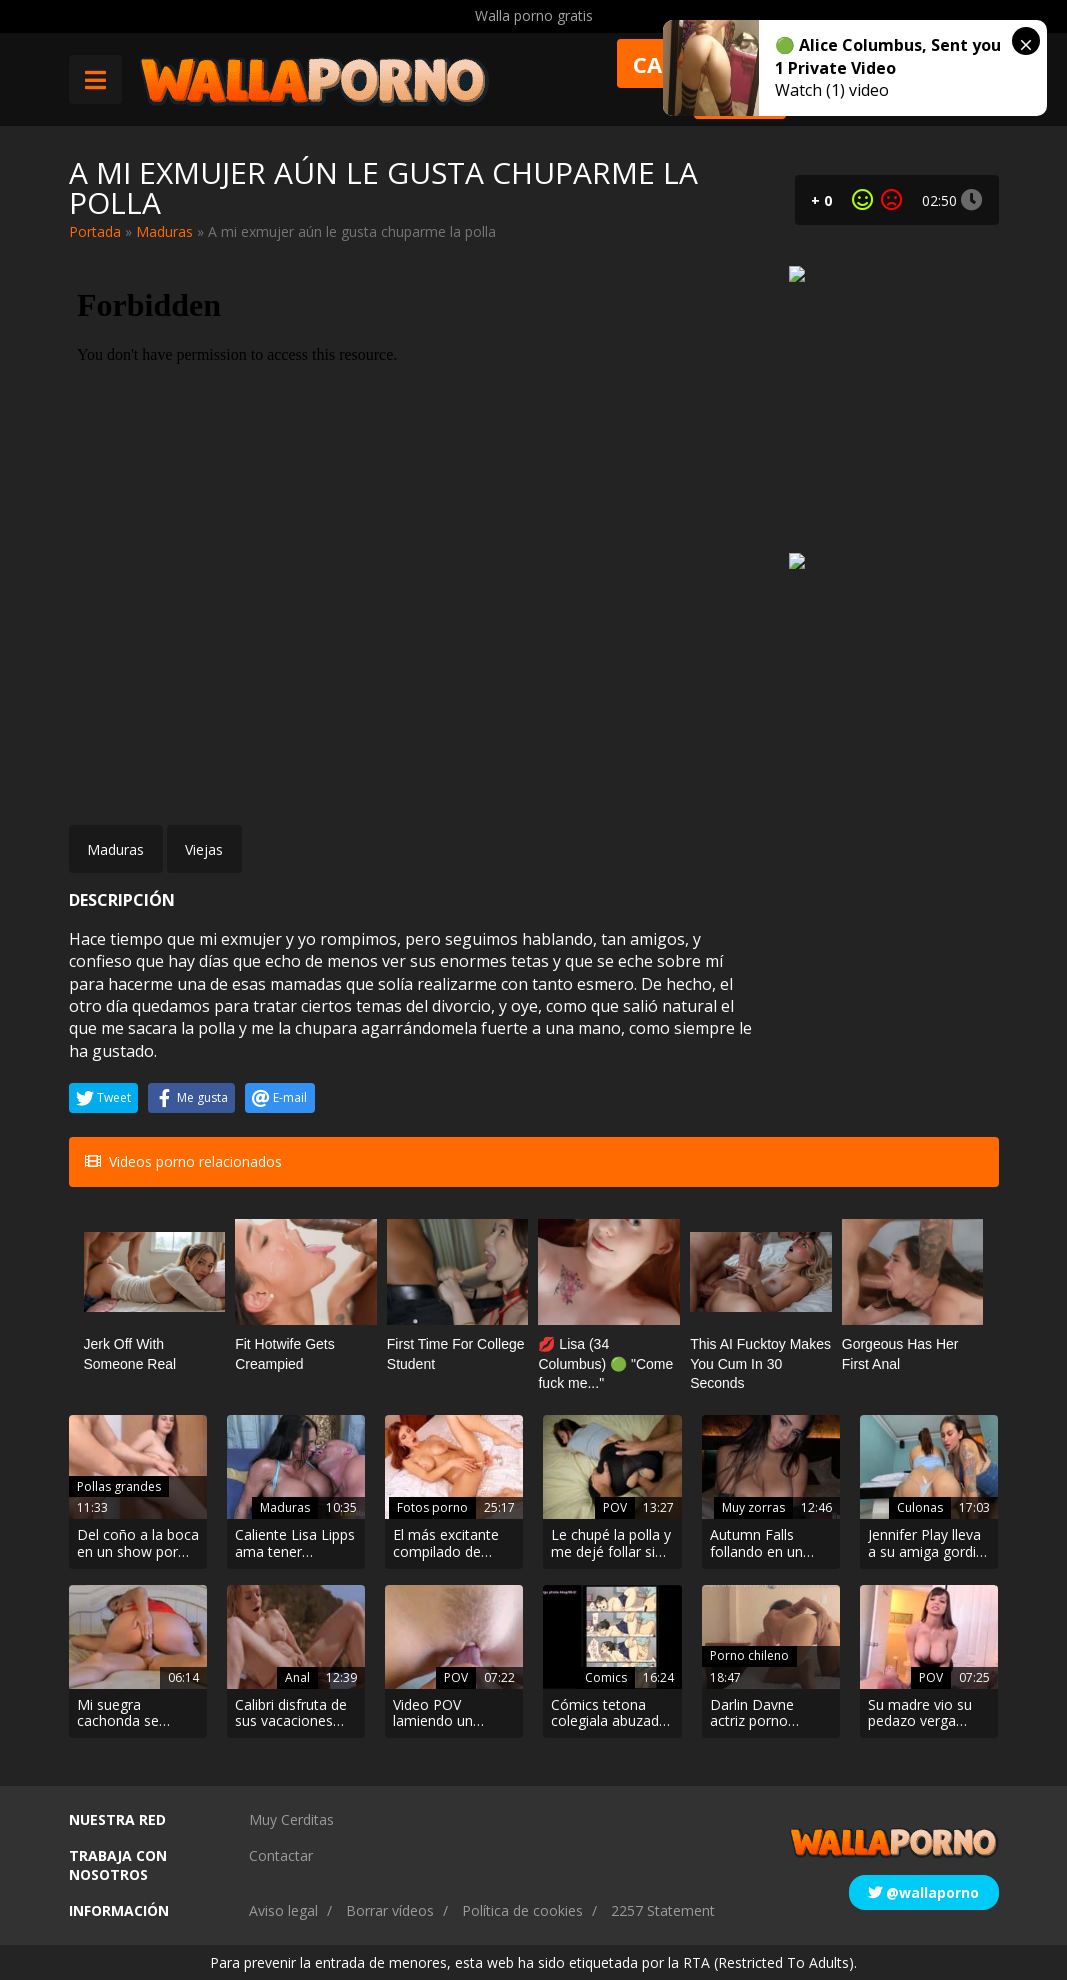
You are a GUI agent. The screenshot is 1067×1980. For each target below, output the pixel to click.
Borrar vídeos (390, 1910)
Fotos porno (432, 1507)
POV (615, 1507)
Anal (297, 1677)
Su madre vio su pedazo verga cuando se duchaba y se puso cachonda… (928, 1714)
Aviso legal (283, 1910)
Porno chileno (749, 1655)
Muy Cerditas (291, 1819)
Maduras (164, 231)
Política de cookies (522, 1910)
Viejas (204, 849)
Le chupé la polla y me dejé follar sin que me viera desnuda (611, 1544)
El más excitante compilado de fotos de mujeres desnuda (449, 1544)
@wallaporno (923, 1892)
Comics (606, 1677)
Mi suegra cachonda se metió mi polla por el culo (136, 1714)
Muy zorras (753, 1507)
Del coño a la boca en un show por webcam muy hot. (138, 1544)
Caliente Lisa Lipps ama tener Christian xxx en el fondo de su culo (295, 1544)
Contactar (281, 1855)
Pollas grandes (119, 1486)
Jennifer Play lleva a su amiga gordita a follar (928, 1544)
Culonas (920, 1507)
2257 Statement (663, 1910)
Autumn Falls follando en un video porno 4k (758, 1544)
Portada (95, 231)
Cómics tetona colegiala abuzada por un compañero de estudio (611, 1714)
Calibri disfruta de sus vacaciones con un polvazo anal (291, 1714)
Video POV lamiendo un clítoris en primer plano (447, 1714)
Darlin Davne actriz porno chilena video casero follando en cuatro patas (770, 1714)
